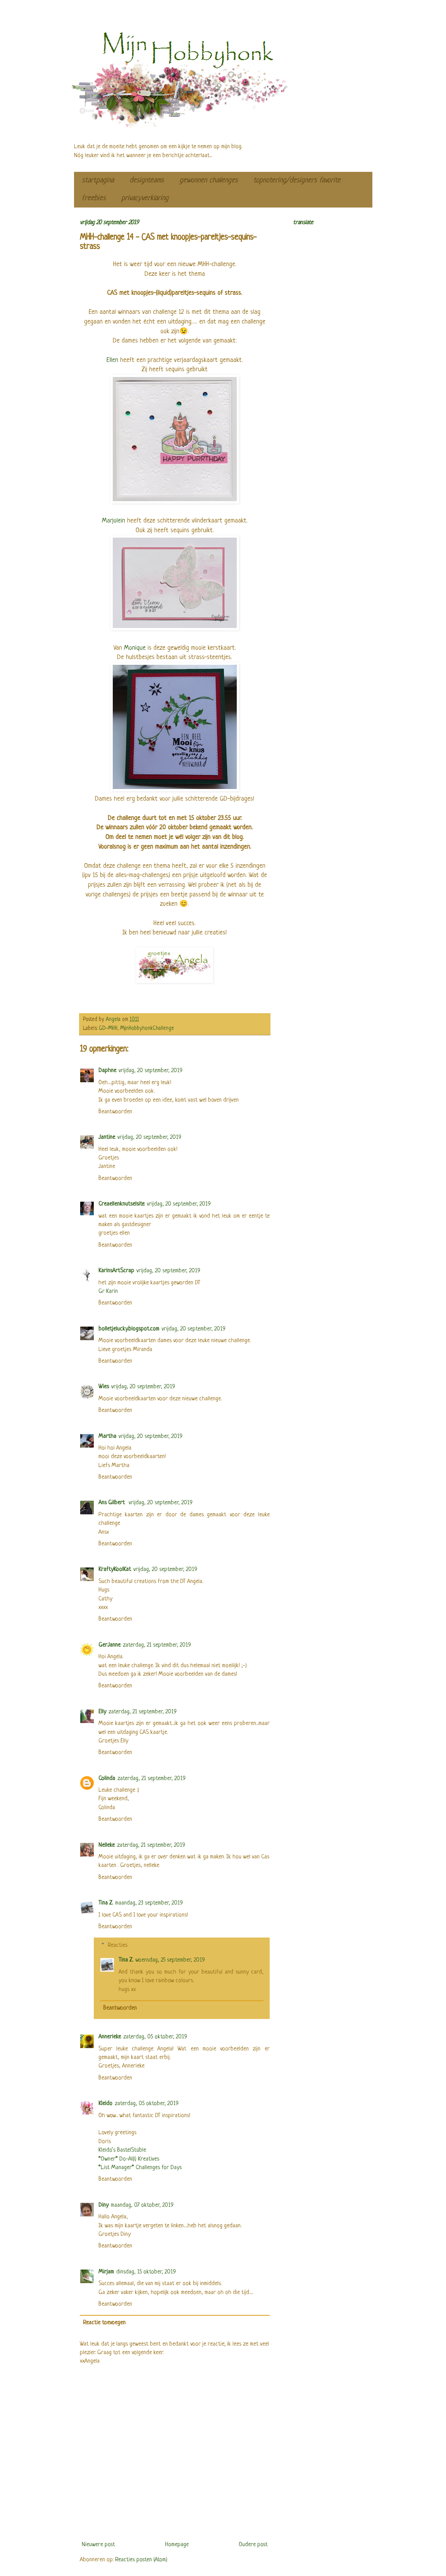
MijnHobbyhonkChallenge (147, 1028)
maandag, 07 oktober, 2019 (142, 2205)
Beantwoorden (115, 1112)
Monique (135, 648)
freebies (94, 198)
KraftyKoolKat (114, 1569)
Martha (107, 1436)
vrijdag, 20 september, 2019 (151, 1070)
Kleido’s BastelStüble (122, 2150)
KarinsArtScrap (116, 1271)
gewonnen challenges (208, 180)
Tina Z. (105, 1903)
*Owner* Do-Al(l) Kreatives (128, 2159)
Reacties (117, 1945)
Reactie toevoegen (104, 2323)
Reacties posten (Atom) (141, 2560)
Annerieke (109, 2037)
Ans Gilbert (112, 1503)
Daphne (107, 1070)
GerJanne (109, 1645)
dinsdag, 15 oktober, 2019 (146, 2272)
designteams (146, 180)
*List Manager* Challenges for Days (140, 2167)
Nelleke (106, 1845)
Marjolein (114, 520)
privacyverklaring (145, 198)
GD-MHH (108, 1028)
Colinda (106, 1778)
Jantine (106, 1137)
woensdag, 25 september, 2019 (170, 1960)
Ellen (112, 360)
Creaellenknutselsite (121, 1204)
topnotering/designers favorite (297, 180)
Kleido (105, 2103)
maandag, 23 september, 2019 (149, 1903)
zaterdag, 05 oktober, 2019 (155, 2037)
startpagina (98, 180)
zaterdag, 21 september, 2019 (157, 1645)
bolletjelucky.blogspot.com (128, 1329)
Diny (103, 2205)
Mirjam (106, 2272)
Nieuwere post (98, 2544)
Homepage (177, 2544)
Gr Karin (108, 1291)
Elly (102, 1712)
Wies (103, 1387)
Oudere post (253, 2544)
